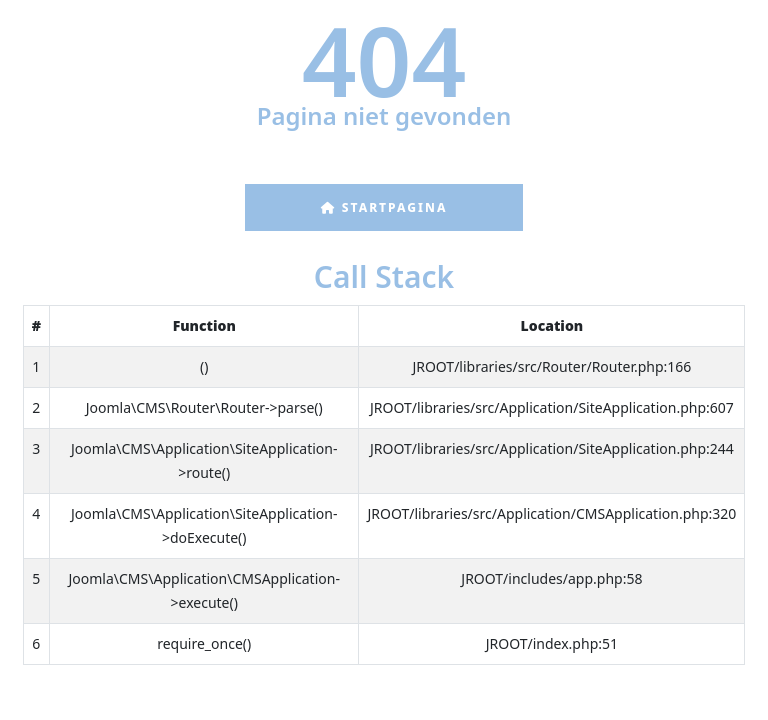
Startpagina (384, 207)
